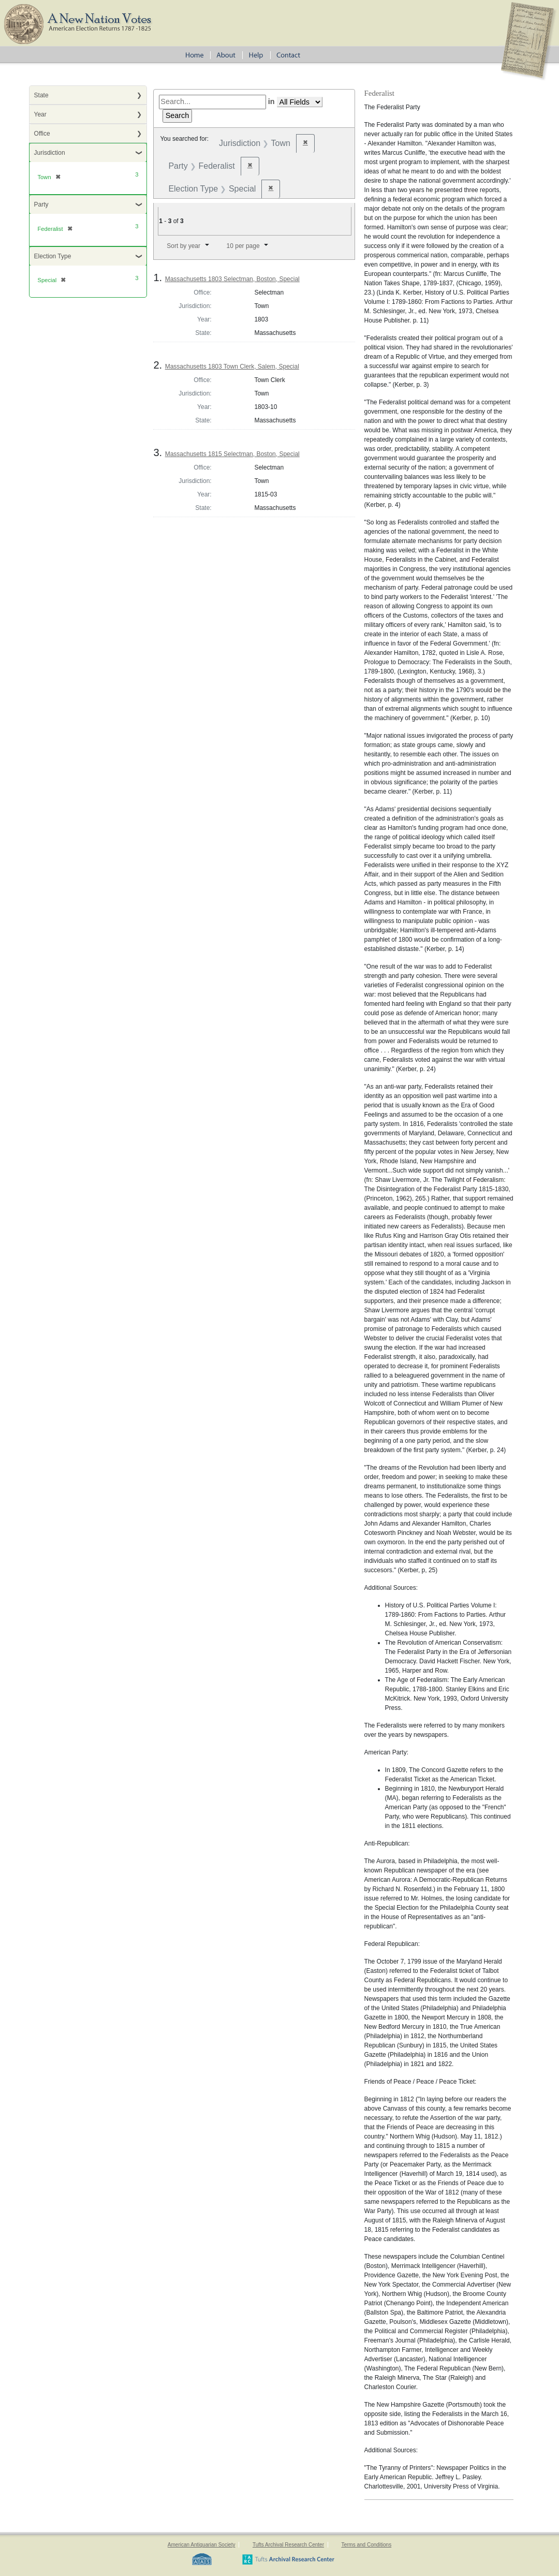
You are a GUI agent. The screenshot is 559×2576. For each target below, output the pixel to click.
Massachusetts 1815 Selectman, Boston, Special (232, 454)
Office (42, 133)
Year (40, 114)
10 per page (243, 246)
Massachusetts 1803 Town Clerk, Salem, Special (232, 366)
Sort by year (183, 246)
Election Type (52, 256)
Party (41, 204)
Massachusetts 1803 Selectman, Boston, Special (232, 279)
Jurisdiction (49, 152)
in (271, 101)
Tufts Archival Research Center (288, 2545)
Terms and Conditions (366, 2545)
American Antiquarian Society (202, 2545)
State (41, 95)
